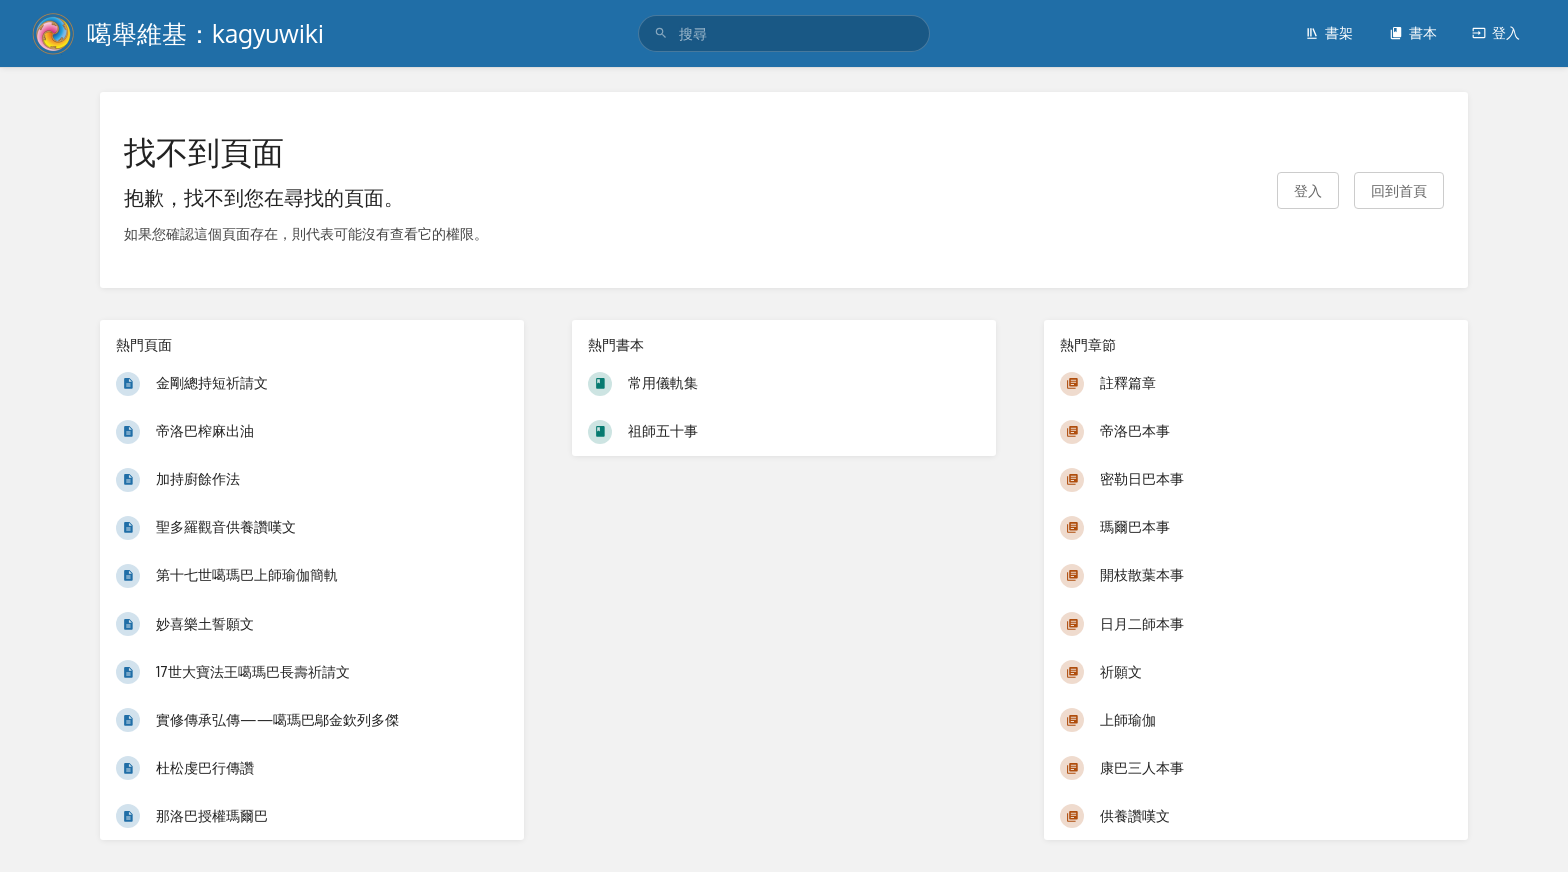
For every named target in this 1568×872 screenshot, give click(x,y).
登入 (1496, 32)
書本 (1413, 32)
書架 (1329, 32)
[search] (783, 33)
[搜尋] (661, 33)
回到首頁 (1399, 190)
